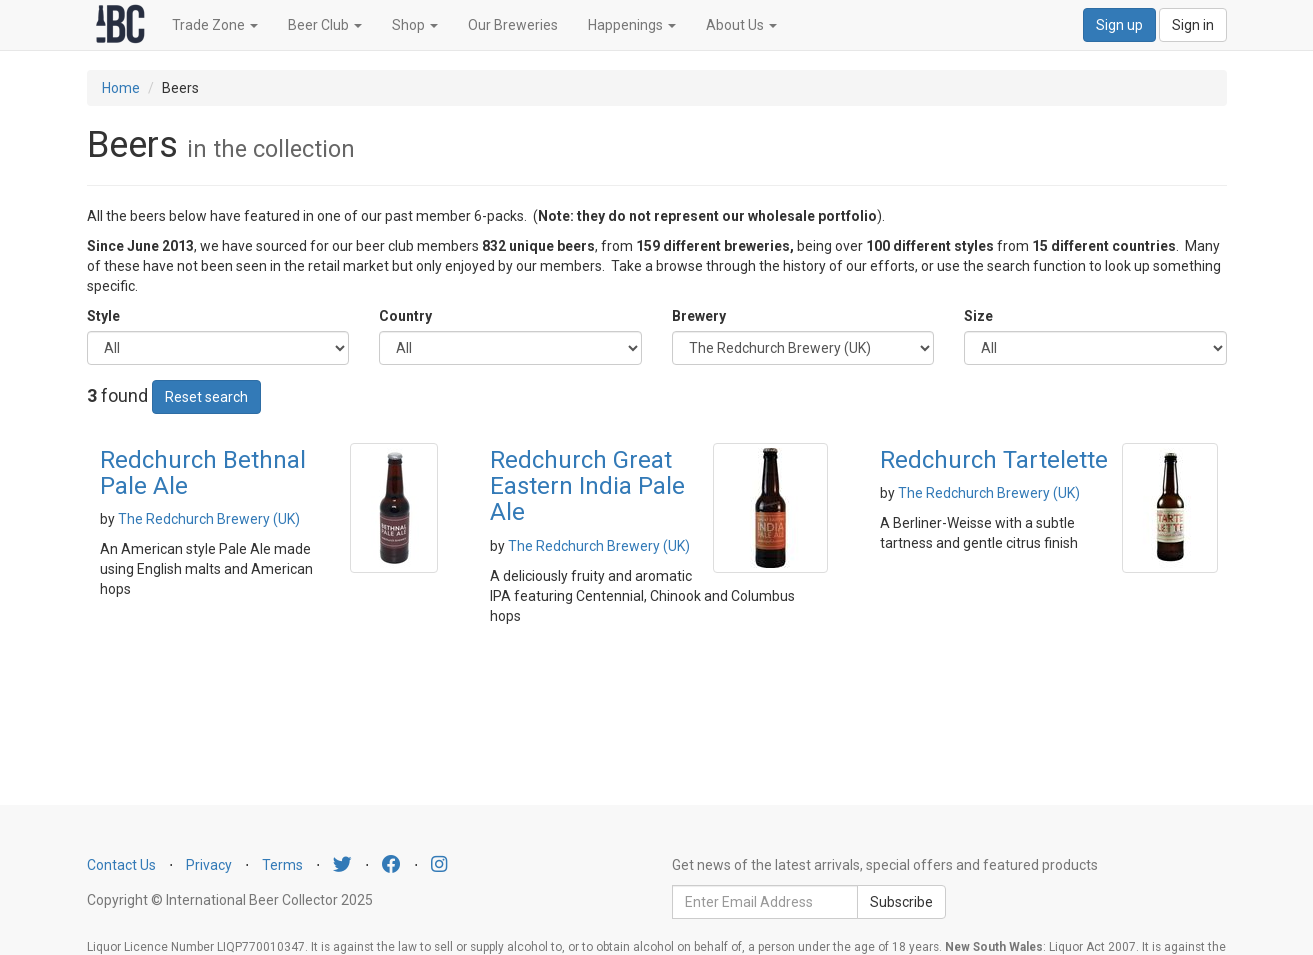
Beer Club (325, 25)
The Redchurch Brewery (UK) (209, 519)
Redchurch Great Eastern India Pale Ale (587, 486)
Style (103, 316)
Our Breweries (513, 25)
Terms (282, 865)
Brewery (699, 316)
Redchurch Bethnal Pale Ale (203, 473)
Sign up (1119, 25)
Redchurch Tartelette (994, 460)
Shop (415, 25)
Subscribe (901, 902)
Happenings (632, 25)
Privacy (209, 865)
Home (121, 88)
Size (978, 316)
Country (405, 316)
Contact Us (121, 865)
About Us (741, 25)
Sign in (1193, 25)
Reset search (206, 397)
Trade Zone (215, 25)
